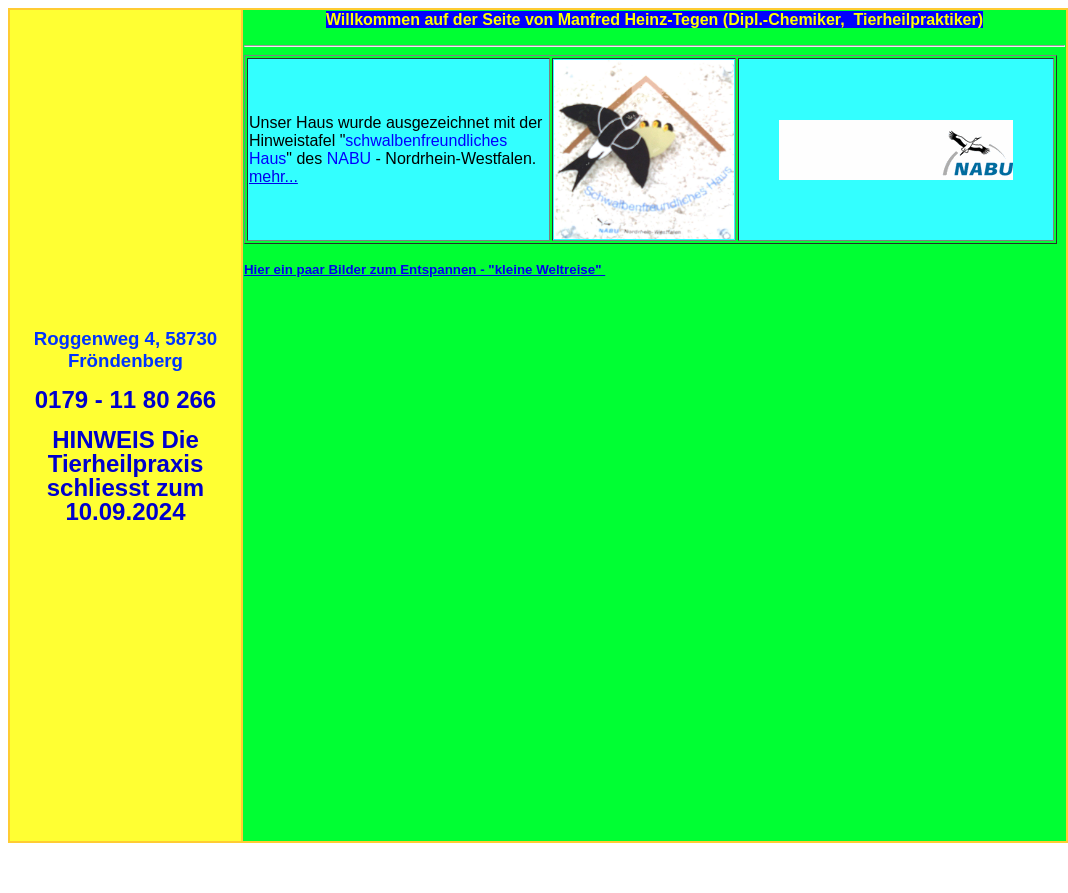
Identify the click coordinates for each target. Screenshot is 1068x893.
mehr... (273, 176)
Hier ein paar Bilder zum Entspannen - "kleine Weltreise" (424, 269)
